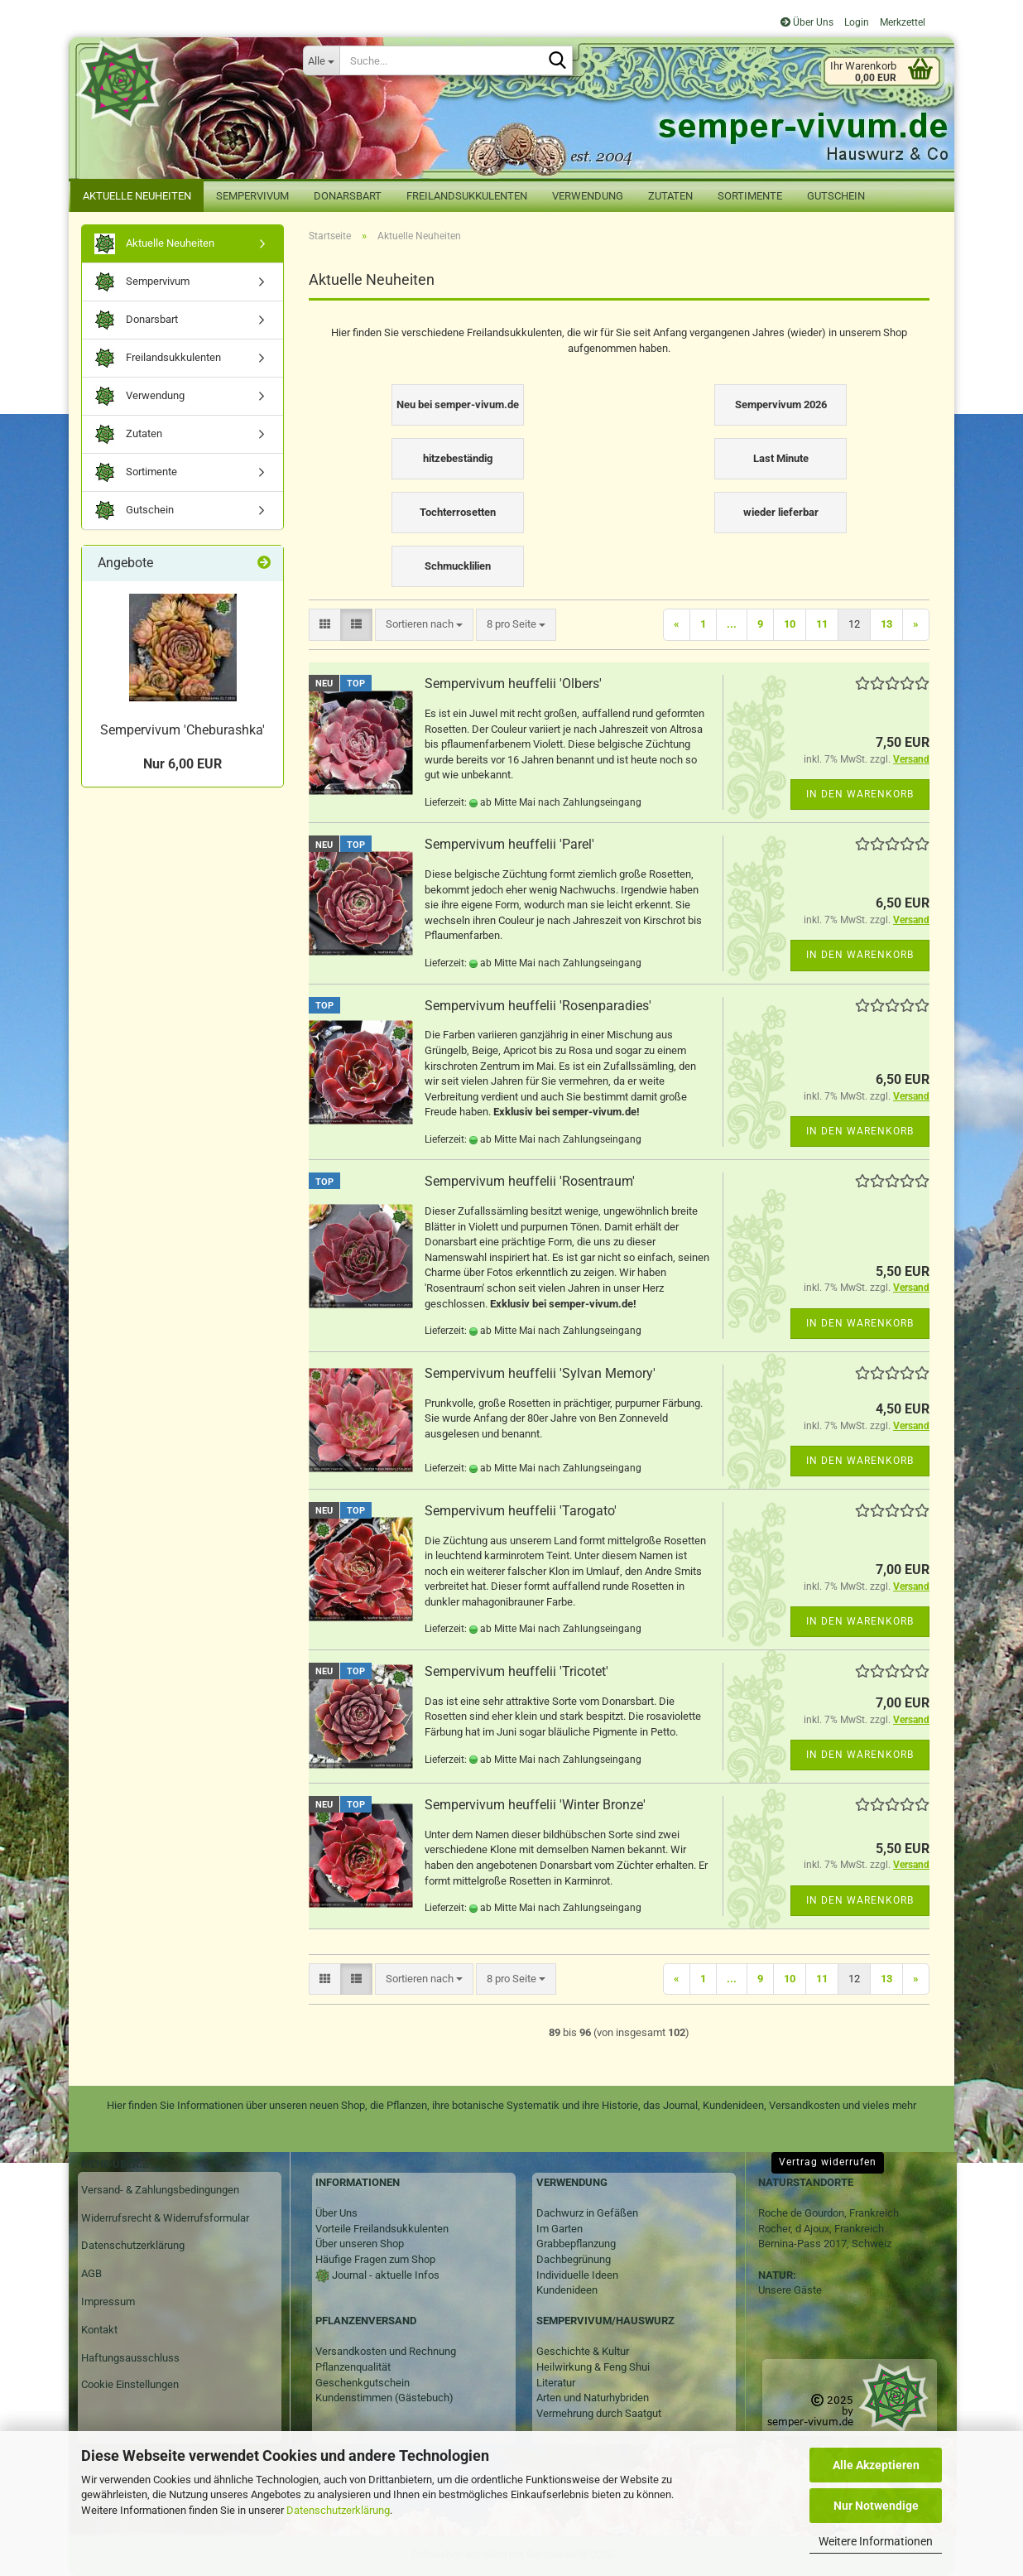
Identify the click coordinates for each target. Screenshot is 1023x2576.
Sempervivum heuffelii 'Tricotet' (516, 1671)
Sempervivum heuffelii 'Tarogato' (521, 1511)
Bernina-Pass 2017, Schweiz (824, 2243)
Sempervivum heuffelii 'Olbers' (513, 683)
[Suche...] (321, 60)
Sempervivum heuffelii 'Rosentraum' (530, 1181)
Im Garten (559, 2228)
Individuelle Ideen (577, 2275)
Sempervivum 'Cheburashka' (182, 730)
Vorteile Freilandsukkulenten (382, 2228)
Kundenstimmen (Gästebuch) (384, 2397)
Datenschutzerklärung (338, 2510)
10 (789, 624)
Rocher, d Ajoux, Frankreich (821, 2228)
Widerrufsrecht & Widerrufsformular (165, 2218)
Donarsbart (348, 196)
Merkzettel (901, 22)
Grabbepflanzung (576, 2243)
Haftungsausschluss (130, 2358)
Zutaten (670, 196)
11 (822, 624)
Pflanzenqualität (353, 2367)
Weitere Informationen (876, 2541)
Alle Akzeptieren (876, 2465)
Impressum (108, 2301)
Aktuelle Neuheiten (137, 196)
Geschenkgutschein (362, 2382)
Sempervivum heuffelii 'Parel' (509, 844)
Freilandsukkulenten (466, 196)
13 (886, 624)
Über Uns (806, 22)
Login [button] (855, 22)
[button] (325, 625)
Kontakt (99, 2329)
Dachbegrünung (573, 2259)
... (732, 624)
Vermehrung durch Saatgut (598, 2413)
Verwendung (587, 196)
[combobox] (424, 625)
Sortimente (750, 196)
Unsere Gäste (790, 2290)
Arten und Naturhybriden (592, 2397)
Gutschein (836, 196)
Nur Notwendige (876, 2505)
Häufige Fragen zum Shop (375, 2259)
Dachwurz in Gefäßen (587, 2213)
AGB (91, 2273)
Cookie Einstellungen (130, 2384)
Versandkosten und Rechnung (385, 2351)
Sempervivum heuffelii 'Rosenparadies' (538, 1006)
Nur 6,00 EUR (182, 764)
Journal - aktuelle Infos (384, 2275)
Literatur (555, 2382)
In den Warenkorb (860, 794)
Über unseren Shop (359, 2243)
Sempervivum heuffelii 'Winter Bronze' (535, 1805)
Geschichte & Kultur (582, 2351)
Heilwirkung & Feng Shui (593, 2367)
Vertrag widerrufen (828, 2162)
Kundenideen (567, 2290)
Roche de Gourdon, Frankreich (828, 2213)
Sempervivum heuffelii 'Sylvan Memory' (540, 1373)
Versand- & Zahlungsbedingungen (160, 2190)
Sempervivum (252, 196)
